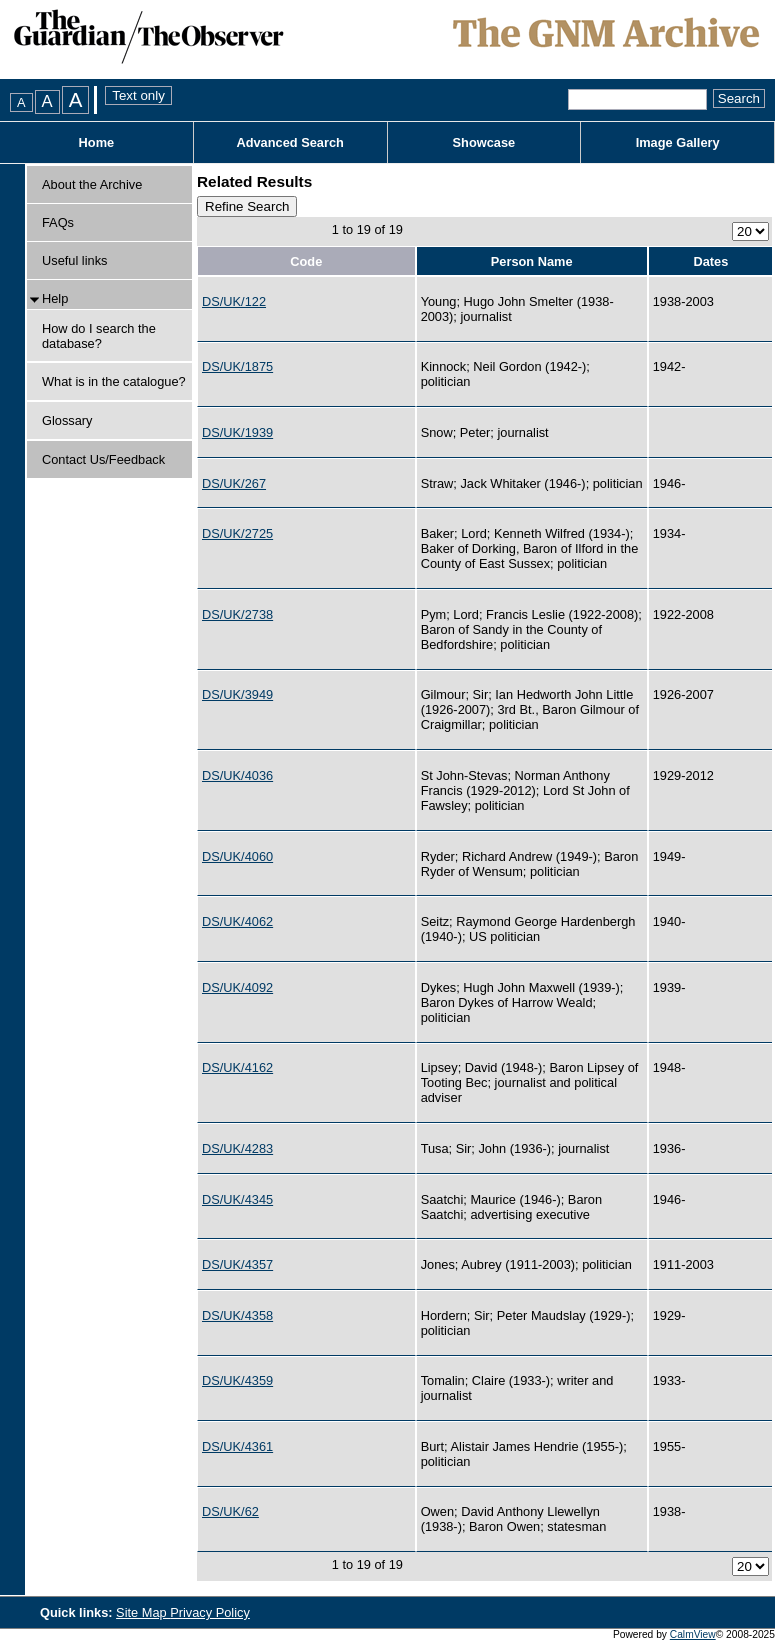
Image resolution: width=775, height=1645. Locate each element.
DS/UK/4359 (237, 1380)
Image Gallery (678, 142)
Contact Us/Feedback (103, 459)
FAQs (58, 222)
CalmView (693, 1634)
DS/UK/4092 (237, 987)
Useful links (74, 260)
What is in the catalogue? (114, 381)
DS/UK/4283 (237, 1148)
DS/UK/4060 (237, 856)
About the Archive (92, 184)
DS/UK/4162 (237, 1067)
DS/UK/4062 (237, 921)
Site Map (143, 1612)
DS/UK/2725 (237, 533)
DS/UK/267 (234, 483)
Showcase (484, 142)
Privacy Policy (210, 1612)
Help (55, 298)
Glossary (67, 420)
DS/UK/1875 (237, 366)
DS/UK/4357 (237, 1264)
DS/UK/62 (230, 1511)
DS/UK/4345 (237, 1199)
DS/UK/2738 (237, 614)
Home (97, 142)
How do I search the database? (99, 336)
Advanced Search (289, 142)
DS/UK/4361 (237, 1446)
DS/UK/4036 (237, 775)
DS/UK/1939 (237, 432)
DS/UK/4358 (237, 1315)
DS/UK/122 (234, 301)
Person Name (532, 261)
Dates (710, 261)
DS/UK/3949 (237, 694)
